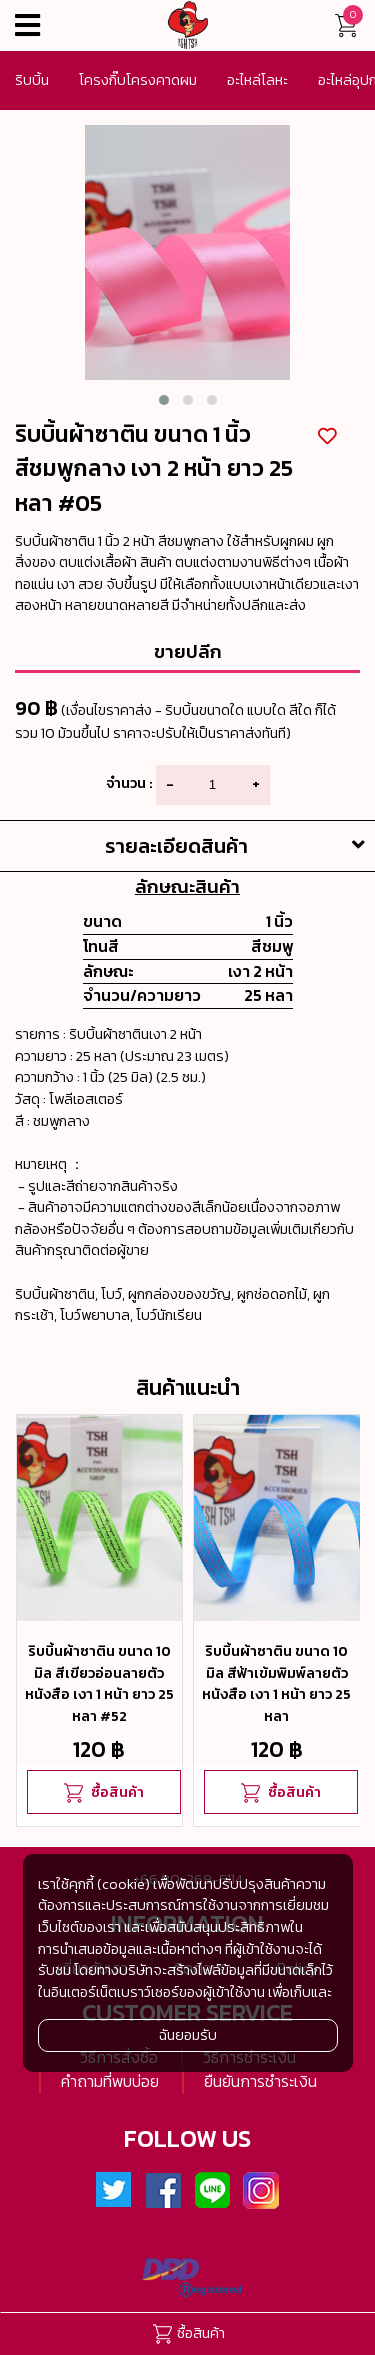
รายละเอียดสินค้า (240, 846)
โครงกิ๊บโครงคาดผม (138, 80)
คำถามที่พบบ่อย (110, 2081)
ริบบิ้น (32, 80)
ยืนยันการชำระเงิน (260, 2081)
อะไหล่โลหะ (257, 80)
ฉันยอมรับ (188, 2035)
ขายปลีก (188, 651)
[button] (164, 400)
